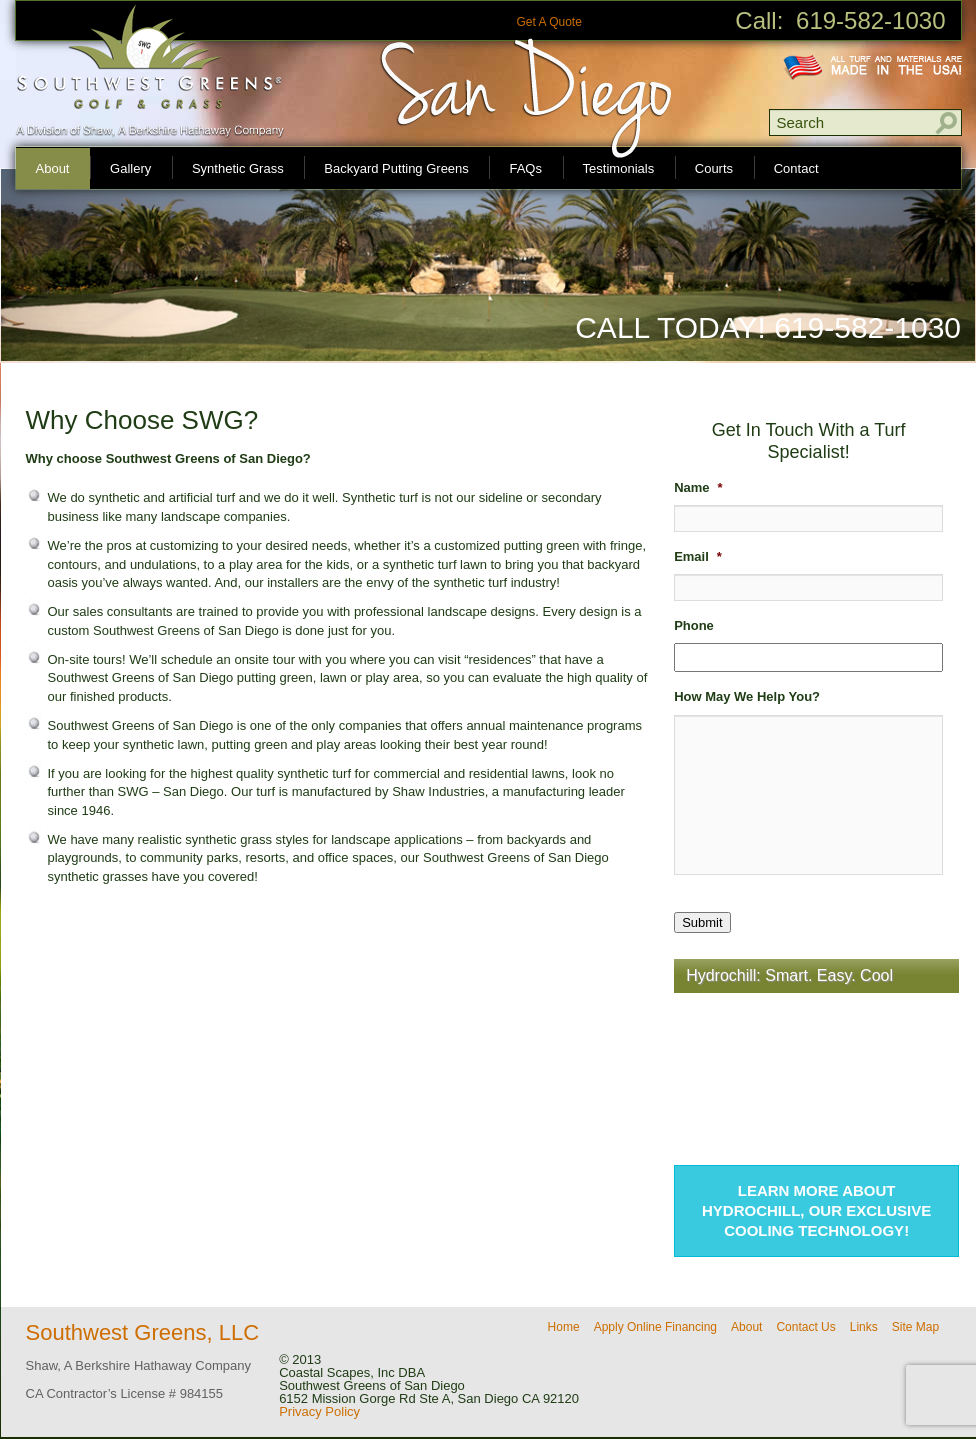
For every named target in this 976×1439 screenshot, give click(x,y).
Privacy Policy (319, 1411)
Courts (714, 168)
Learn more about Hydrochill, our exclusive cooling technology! (816, 1210)
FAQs (525, 168)
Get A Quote (548, 22)
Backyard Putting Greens (396, 168)
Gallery (130, 168)
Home (564, 1327)
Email (698, 556)
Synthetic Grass (238, 168)
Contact (796, 168)
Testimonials (619, 168)
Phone (694, 625)
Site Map (915, 1327)
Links (864, 1327)
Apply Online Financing (655, 1327)
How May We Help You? (747, 696)
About (53, 168)
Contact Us (805, 1327)
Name (698, 487)
